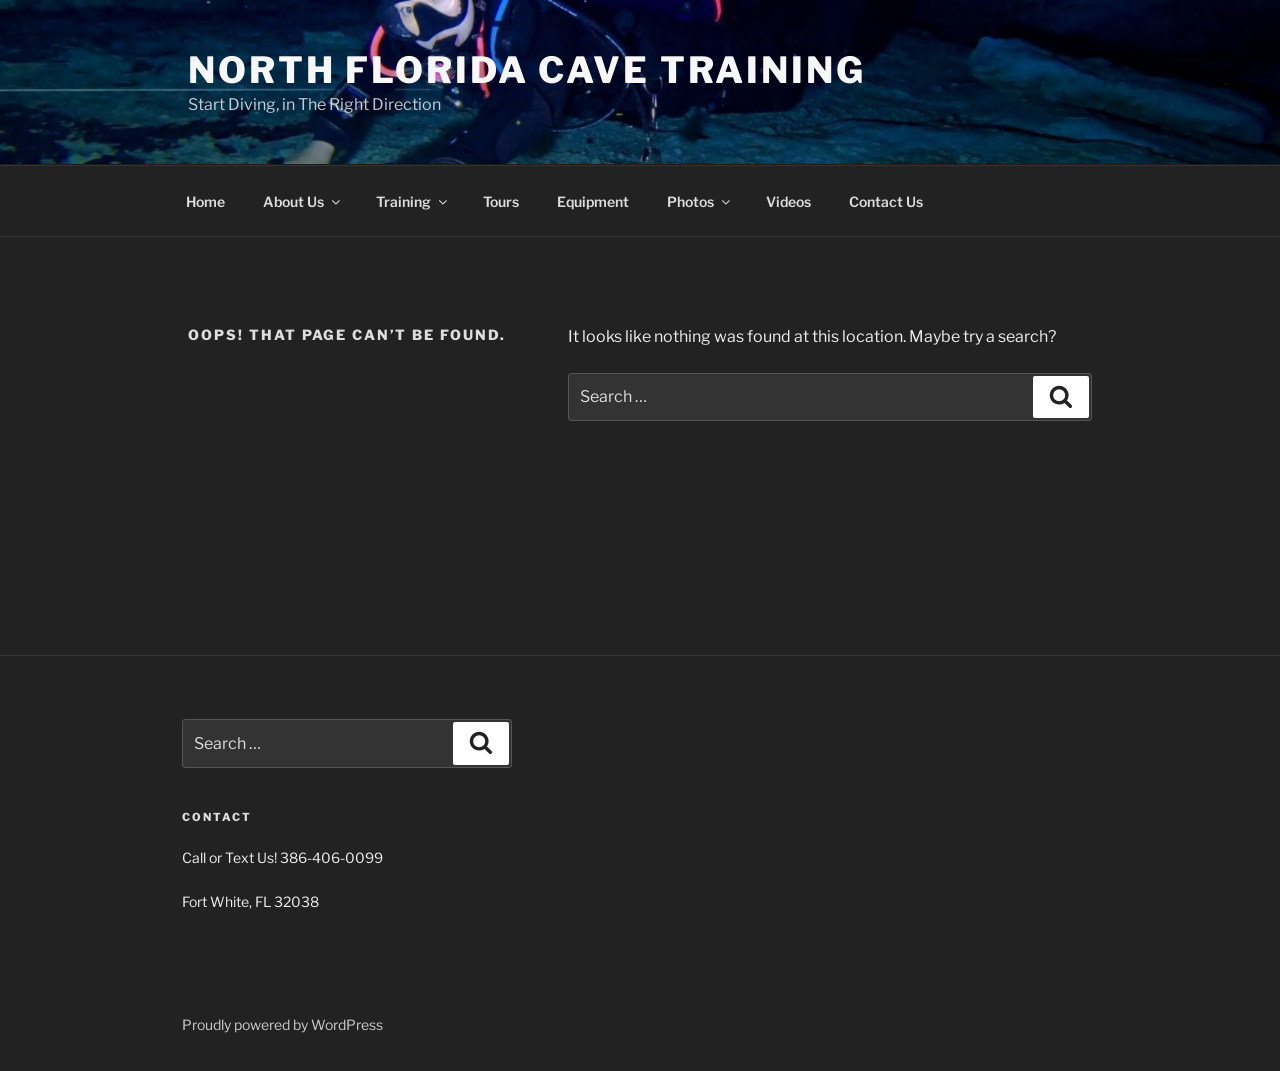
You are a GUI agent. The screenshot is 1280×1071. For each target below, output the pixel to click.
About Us (303, 201)
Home (205, 201)
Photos (700, 201)
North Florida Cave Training (527, 70)
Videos (788, 201)
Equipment (593, 201)
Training (413, 201)
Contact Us (886, 201)
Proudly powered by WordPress (282, 1024)
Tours (501, 201)
